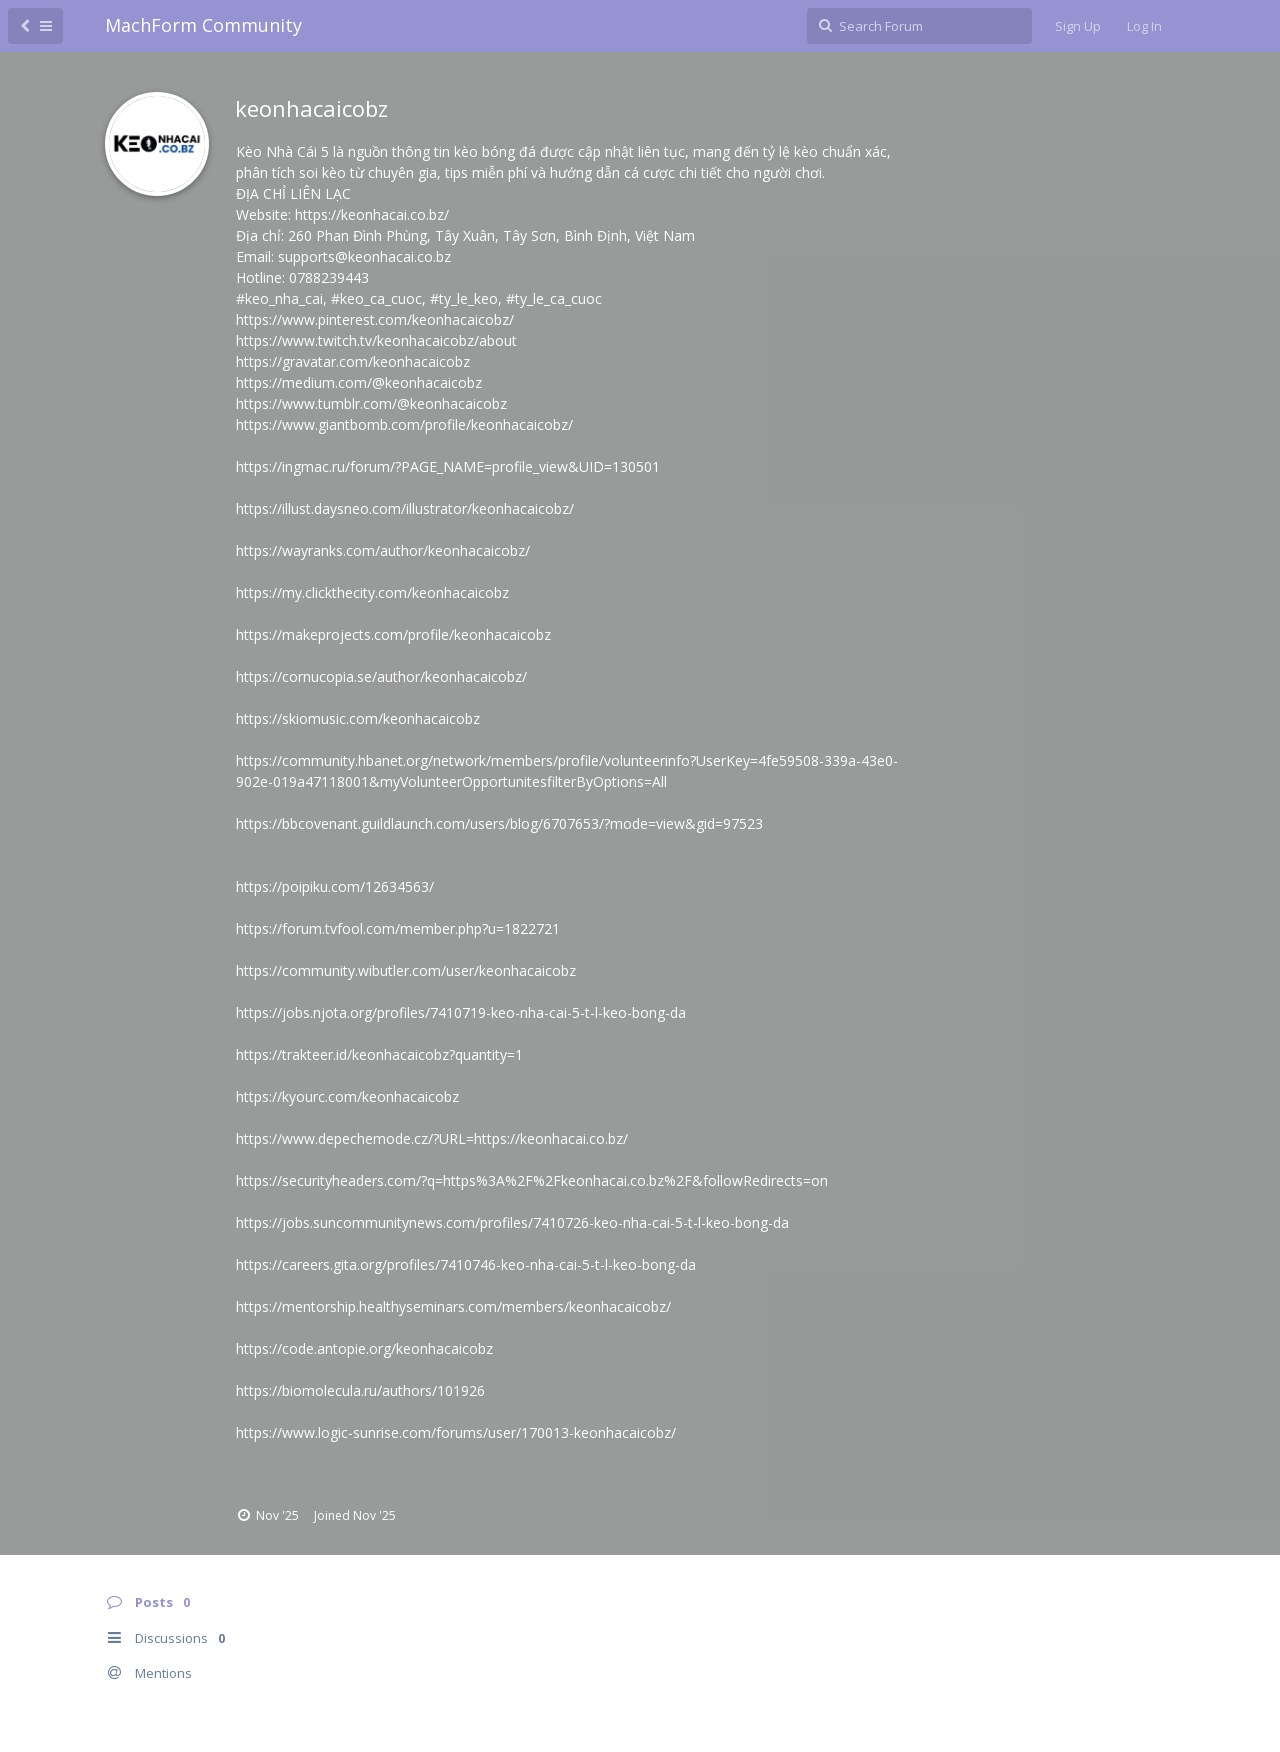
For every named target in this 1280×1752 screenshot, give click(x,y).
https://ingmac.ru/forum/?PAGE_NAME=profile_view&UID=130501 (448, 466)
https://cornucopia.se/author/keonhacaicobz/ (381, 676)
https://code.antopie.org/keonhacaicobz (364, 1348)
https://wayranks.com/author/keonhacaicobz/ (383, 550)
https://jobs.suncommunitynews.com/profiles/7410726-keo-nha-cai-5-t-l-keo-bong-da (512, 1222)
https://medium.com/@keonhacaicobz (359, 382)
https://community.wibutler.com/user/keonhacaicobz (406, 970)
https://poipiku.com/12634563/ (335, 886)
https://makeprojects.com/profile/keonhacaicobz (393, 634)
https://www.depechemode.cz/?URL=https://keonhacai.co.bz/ (432, 1138)
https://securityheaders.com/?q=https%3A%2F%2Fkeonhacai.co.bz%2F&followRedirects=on (532, 1180)
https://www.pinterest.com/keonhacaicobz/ (375, 319)
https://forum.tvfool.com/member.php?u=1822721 (398, 928)
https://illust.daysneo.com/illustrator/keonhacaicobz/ (405, 508)
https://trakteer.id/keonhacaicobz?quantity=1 (379, 1054)
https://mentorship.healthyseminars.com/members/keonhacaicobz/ (453, 1306)
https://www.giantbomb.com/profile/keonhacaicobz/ (404, 424)
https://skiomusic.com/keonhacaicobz (358, 718)
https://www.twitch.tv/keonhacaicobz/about (376, 340)
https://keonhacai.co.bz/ (372, 214)
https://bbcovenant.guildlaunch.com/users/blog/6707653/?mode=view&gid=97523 (499, 823)
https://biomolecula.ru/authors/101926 (360, 1390)
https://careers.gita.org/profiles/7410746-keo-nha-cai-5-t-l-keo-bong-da (466, 1264)
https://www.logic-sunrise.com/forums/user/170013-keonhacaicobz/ (456, 1432)
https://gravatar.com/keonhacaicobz (353, 361)
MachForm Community (203, 25)
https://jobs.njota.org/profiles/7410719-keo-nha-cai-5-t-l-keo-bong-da (461, 1012)
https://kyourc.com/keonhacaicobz (347, 1096)
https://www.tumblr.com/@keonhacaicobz (371, 403)
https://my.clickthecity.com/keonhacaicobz (372, 592)
